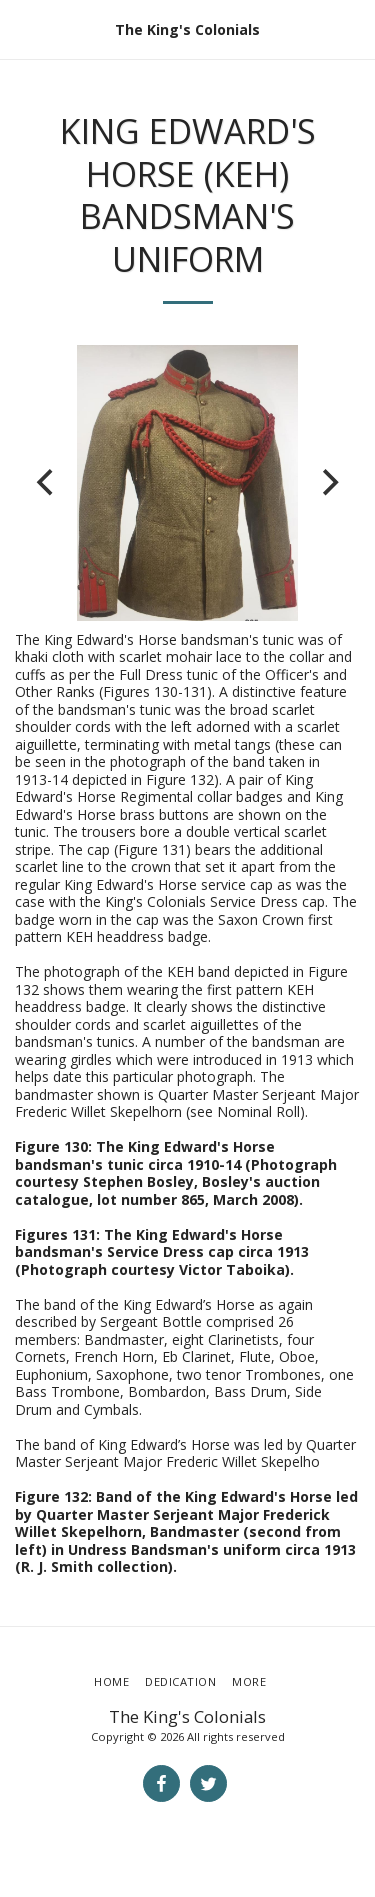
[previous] (47, 483)
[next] (328, 483)
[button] (22, 28)
